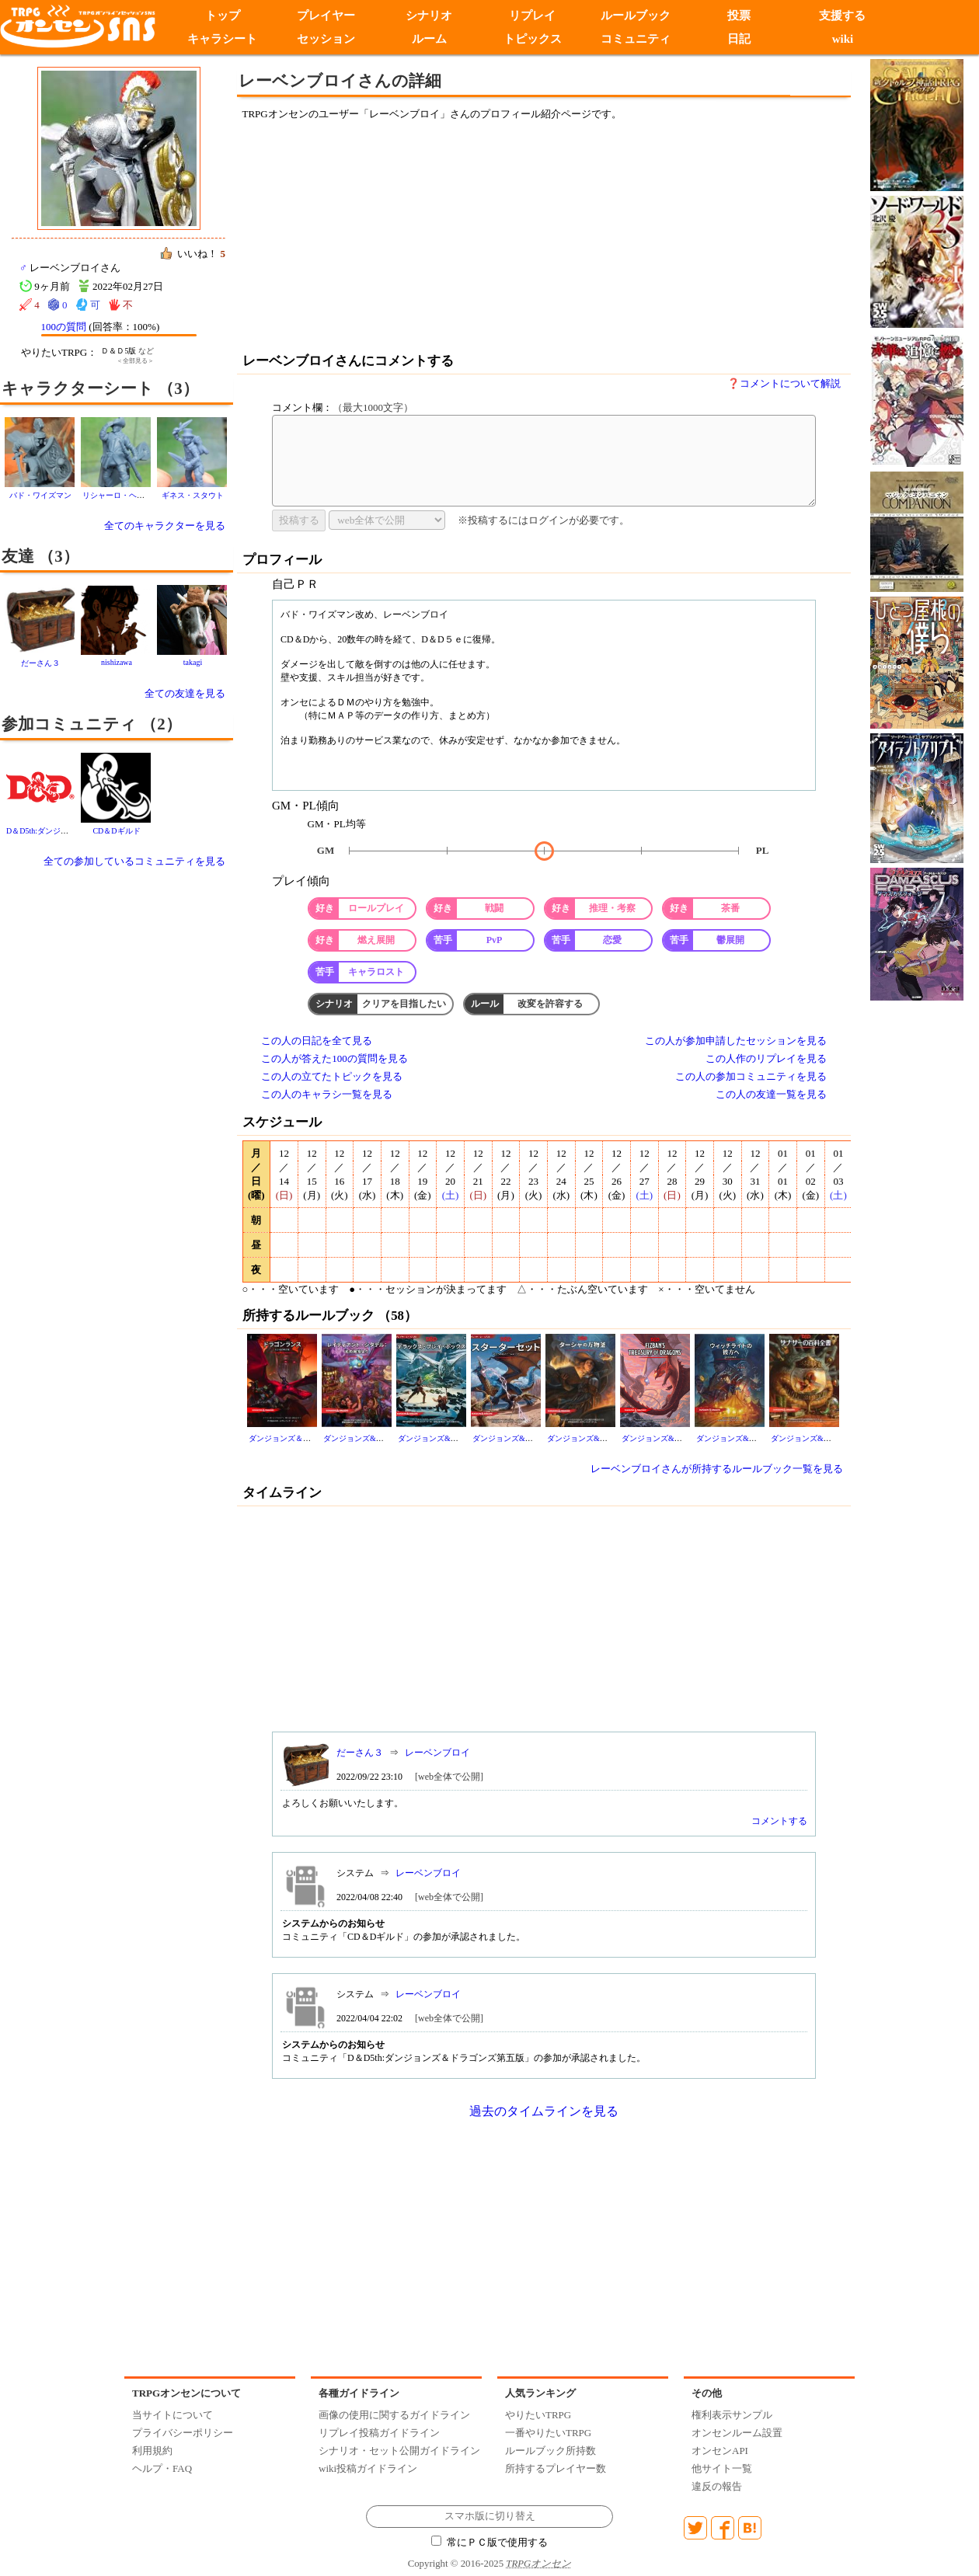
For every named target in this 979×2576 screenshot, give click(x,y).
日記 (739, 39)
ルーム (429, 39)
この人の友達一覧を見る (771, 1094)
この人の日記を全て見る (316, 1040)
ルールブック (636, 15)
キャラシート (222, 39)
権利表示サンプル (732, 2415)
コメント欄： (342, 407)
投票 (739, 15)
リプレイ (532, 15)
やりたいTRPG (538, 2415)
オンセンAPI (720, 2450)
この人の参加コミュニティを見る (751, 1076)
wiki (843, 39)
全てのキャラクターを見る (164, 525)
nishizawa (116, 662)
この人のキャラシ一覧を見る (326, 1094)
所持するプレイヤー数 (555, 2468)
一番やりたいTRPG (548, 2432)
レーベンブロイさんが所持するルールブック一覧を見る (717, 1468)
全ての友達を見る (185, 693)
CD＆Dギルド (116, 831)
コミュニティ (636, 39)
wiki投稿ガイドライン (368, 2468)
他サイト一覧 (722, 2468)
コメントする (779, 1820)
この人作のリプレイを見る (766, 1058)
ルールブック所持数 (550, 2450)
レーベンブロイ (437, 1752)
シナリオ (429, 15)
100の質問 (64, 326)
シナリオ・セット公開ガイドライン (399, 2450)
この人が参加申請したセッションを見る (736, 1040)
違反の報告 (717, 2486)
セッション (326, 39)
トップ (222, 15)
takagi (192, 662)
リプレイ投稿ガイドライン (379, 2432)
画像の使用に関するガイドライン (394, 2415)
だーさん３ (40, 663)
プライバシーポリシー (182, 2432)
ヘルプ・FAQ (162, 2468)
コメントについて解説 (790, 383)
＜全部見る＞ (135, 360)
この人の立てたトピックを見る (331, 1076)
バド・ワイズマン (40, 495)
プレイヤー (326, 15)
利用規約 (152, 2450)
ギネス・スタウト (193, 495)
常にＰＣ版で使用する (489, 2542)
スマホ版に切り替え (489, 2516)
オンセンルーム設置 (737, 2432)
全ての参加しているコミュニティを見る (134, 861)
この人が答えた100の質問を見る (334, 1058)
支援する (842, 15)
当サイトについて (172, 2415)
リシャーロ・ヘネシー (121, 495)
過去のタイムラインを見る (543, 2111)
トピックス (532, 39)
